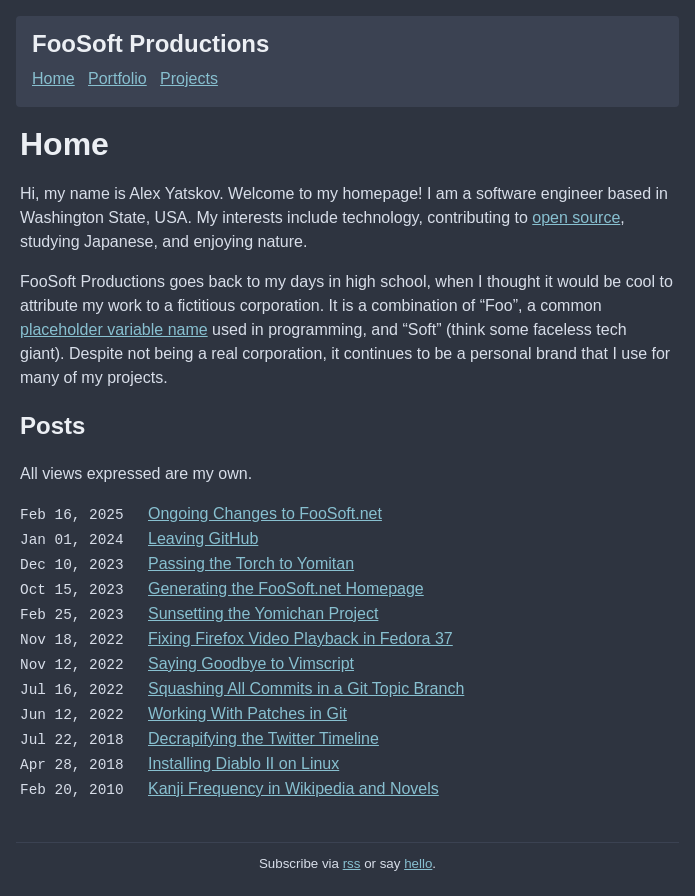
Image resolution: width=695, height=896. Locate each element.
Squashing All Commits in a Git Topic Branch (306, 681)
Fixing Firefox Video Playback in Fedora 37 (300, 633)
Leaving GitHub (203, 537)
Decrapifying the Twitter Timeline (263, 729)
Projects (189, 78)
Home (53, 78)
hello (418, 851)
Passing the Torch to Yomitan (251, 561)
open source (576, 217)
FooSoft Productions (150, 43)
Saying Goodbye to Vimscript (251, 657)
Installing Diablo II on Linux (243, 753)
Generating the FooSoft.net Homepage (286, 585)
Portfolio (117, 78)
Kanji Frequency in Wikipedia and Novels (293, 777)
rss (352, 851)
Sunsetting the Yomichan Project (263, 609)
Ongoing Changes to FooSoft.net (265, 513)
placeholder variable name (114, 329)
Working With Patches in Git (247, 705)
